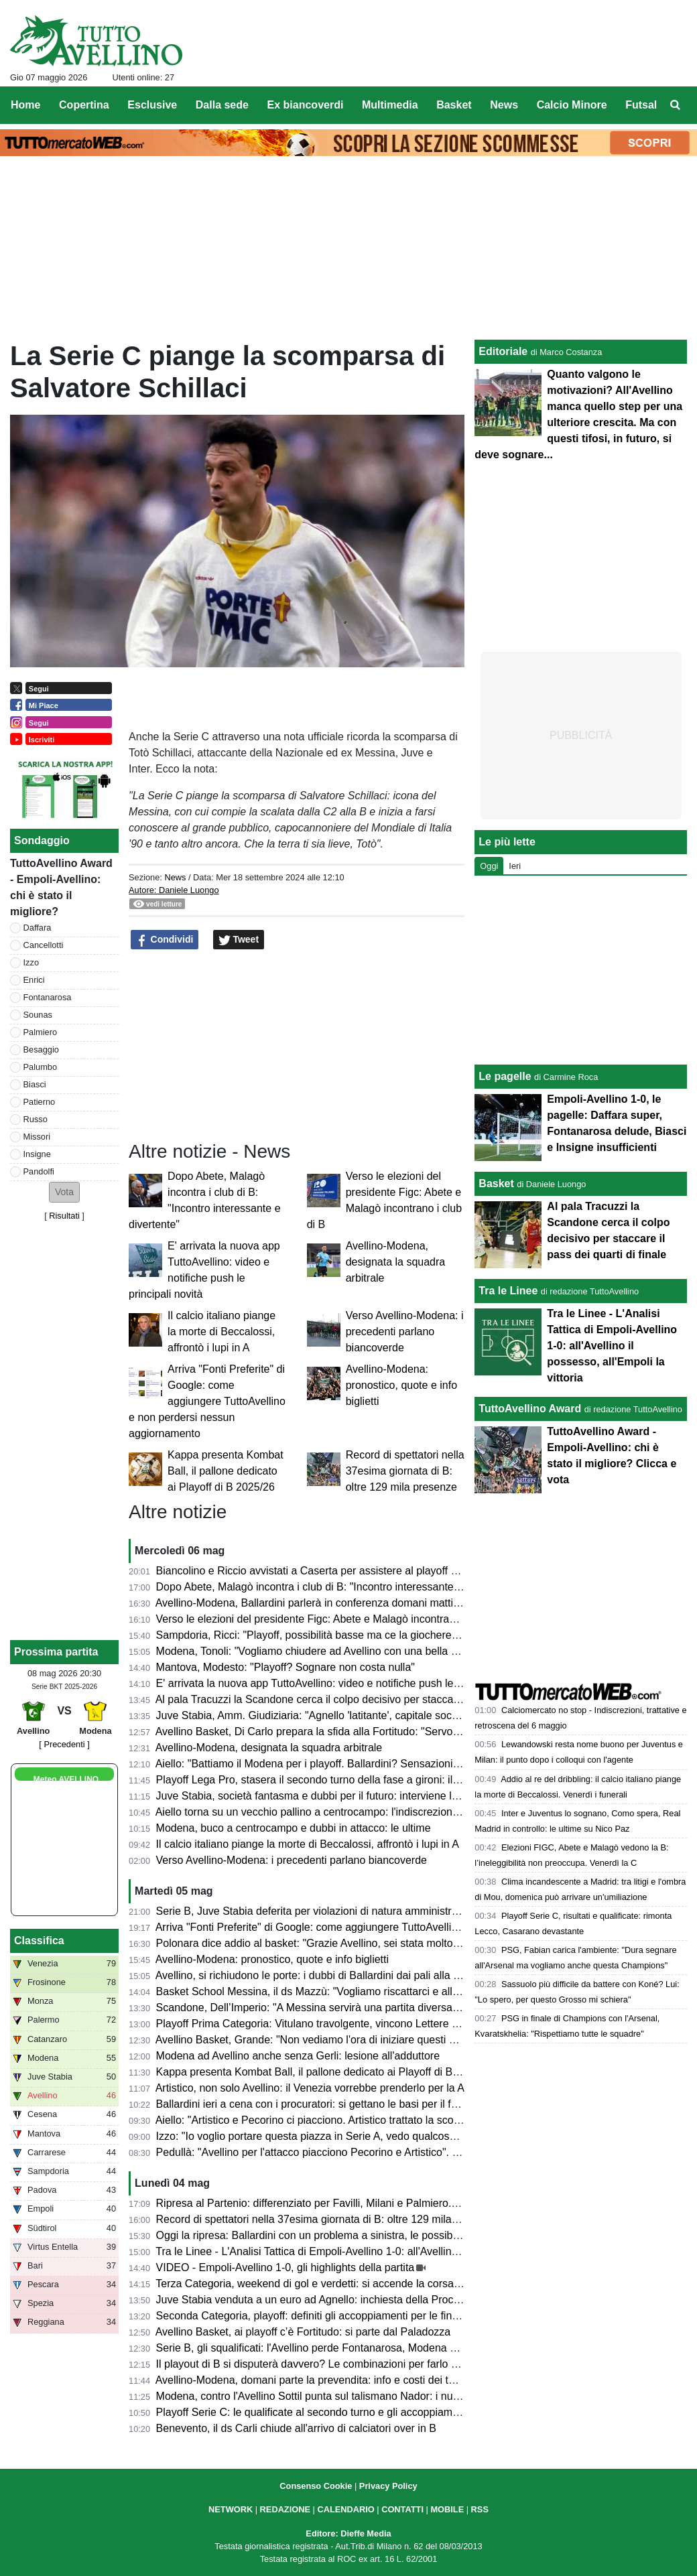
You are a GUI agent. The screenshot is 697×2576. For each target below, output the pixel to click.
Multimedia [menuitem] (390, 105)
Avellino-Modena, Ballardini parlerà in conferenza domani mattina (310, 1603)
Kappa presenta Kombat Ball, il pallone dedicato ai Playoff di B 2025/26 (225, 1471)
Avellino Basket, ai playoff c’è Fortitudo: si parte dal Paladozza (303, 2331)
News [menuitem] (504, 105)
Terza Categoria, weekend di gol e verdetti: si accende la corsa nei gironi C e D (342, 2283)
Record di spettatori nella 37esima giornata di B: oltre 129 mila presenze (405, 1471)
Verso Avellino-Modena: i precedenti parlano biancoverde (405, 1331)
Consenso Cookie (315, 2486)
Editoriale (503, 351)
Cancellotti (43, 945)
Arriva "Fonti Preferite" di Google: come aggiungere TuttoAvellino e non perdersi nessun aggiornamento (207, 1401)
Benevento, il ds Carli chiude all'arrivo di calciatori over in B (296, 2428)
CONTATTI (402, 2509)
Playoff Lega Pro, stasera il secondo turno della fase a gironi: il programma (333, 1779)
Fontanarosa (47, 997)
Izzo (31, 962)
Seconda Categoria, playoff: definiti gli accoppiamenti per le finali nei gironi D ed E (351, 2315)
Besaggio (41, 1049)
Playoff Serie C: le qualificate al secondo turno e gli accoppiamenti (313, 2412)
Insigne (37, 1154)
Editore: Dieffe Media (348, 2533)
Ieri (515, 866)
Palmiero (40, 1032)
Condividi (165, 940)
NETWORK (230, 2509)
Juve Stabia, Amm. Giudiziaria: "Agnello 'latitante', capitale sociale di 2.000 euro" (347, 1715)
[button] (64, 1192)
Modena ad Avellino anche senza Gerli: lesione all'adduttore (298, 2055)
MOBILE (447, 2509)
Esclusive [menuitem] (152, 105)
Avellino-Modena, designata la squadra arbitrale (396, 1262)
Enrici (34, 980)
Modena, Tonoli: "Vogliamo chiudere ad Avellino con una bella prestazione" (333, 1651)
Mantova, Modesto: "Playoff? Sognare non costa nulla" (285, 1667)
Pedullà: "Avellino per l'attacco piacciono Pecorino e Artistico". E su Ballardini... (343, 2152)
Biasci (34, 1084)
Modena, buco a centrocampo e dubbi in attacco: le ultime (293, 1828)
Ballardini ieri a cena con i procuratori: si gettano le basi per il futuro (316, 2104)
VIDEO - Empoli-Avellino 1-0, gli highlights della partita (285, 2267)
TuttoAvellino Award (530, 1408)
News (175, 877)
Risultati (64, 1216)
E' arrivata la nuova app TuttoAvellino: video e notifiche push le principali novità (343, 1683)
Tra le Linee (508, 1290)
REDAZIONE (285, 2509)
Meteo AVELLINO (66, 1779)
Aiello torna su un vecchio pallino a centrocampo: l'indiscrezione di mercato (333, 1812)
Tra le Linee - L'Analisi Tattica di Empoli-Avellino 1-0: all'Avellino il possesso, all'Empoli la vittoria (383, 2251)
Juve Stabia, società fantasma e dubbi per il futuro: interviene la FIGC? (324, 1796)
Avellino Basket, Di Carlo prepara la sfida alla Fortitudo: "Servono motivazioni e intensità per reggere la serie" (414, 1731)
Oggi (489, 866)
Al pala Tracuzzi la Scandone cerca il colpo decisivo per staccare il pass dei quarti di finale (369, 1699)
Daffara (37, 928)
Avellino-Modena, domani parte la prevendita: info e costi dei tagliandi (320, 2380)
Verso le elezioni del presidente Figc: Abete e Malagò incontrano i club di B (333, 1619)
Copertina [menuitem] (84, 105)
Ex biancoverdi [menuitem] (305, 105)
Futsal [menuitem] (641, 105)
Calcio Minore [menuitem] (572, 105)
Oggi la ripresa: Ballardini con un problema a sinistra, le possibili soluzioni (330, 2235)
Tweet (238, 940)
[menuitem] (675, 105)
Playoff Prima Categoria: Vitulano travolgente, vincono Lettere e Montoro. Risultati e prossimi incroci (393, 2023)
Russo (35, 1119)
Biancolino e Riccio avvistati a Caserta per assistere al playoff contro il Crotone (342, 1570)
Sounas (37, 1015)
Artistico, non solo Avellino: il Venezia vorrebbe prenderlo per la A (309, 2088)
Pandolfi (38, 1171)
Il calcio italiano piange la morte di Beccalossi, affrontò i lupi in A (221, 1331)
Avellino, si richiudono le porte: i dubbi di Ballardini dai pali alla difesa (318, 1975)
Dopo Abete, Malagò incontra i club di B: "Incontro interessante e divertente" (336, 1586)
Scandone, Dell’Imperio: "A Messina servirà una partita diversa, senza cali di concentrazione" (376, 2007)
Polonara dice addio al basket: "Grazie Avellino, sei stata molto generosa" (330, 1943)
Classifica (39, 1940)
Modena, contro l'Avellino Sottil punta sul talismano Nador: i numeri (315, 2396)
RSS (480, 2509)
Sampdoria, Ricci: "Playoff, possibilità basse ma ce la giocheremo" (313, 1635)
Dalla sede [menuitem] (222, 105)
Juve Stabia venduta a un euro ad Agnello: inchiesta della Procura (312, 2299)
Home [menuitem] (25, 105)
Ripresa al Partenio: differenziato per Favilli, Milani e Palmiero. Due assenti (333, 2203)
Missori (37, 1137)
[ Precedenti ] (64, 1744)
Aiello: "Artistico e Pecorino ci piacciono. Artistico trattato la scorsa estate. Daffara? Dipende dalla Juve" (400, 2120)
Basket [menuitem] (453, 105)
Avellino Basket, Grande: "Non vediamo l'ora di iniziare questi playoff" (320, 2039)
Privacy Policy (388, 2486)
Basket (496, 1183)
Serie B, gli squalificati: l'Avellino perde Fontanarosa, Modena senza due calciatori (350, 2348)
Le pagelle (505, 1076)
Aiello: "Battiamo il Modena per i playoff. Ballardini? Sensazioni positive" (325, 1763)
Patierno (39, 1102)
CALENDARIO (345, 2509)
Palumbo (40, 1067)
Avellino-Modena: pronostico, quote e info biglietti (401, 1385)
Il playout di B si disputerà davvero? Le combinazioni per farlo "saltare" (323, 2364)
